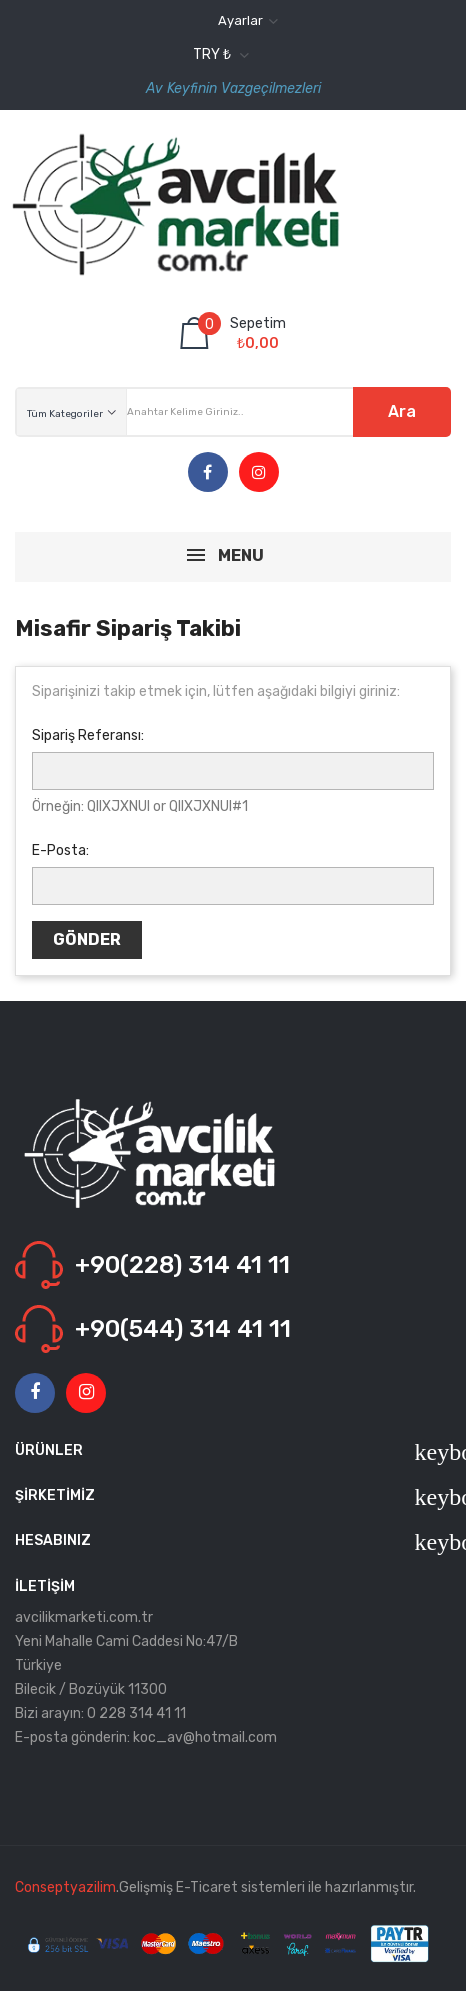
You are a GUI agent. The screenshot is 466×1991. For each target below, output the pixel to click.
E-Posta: (60, 850)
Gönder (87, 939)
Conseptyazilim (65, 1887)
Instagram (259, 473)
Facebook (207, 473)
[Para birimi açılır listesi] (218, 55)
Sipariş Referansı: (88, 735)
